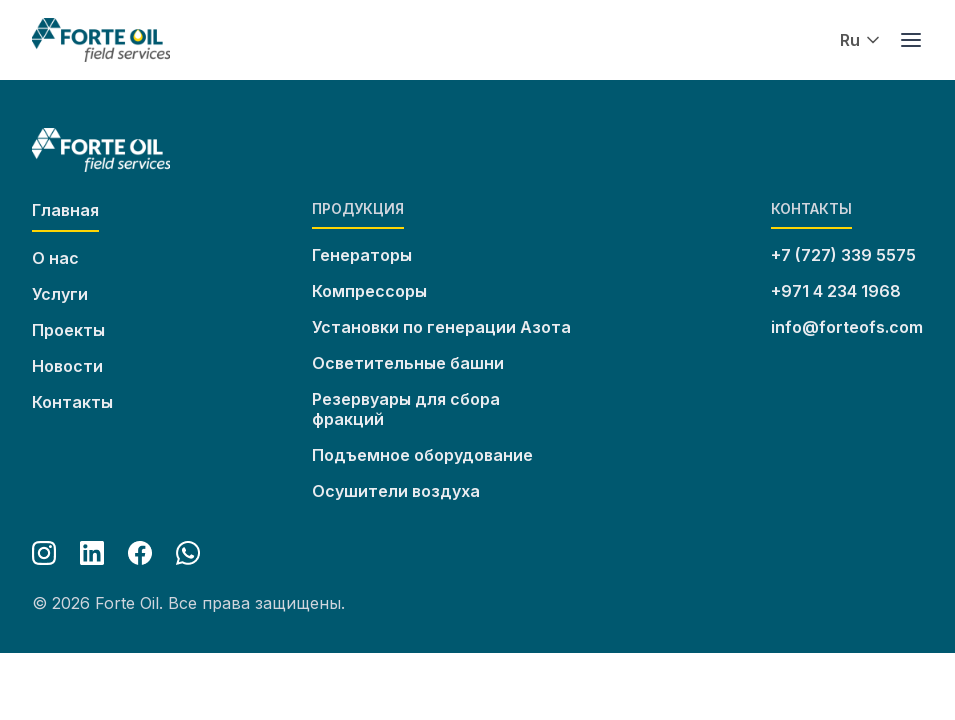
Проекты (68, 330)
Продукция (358, 208)
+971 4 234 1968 (836, 291)
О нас (55, 258)
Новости (67, 366)
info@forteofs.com (847, 327)
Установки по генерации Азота (441, 327)
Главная (65, 210)
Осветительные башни (408, 363)
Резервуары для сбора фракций (406, 409)
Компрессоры (369, 291)
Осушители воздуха (396, 491)
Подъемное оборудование (422, 455)
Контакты (72, 402)
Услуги (60, 294)
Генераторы (362, 255)
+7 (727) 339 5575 (843, 255)
